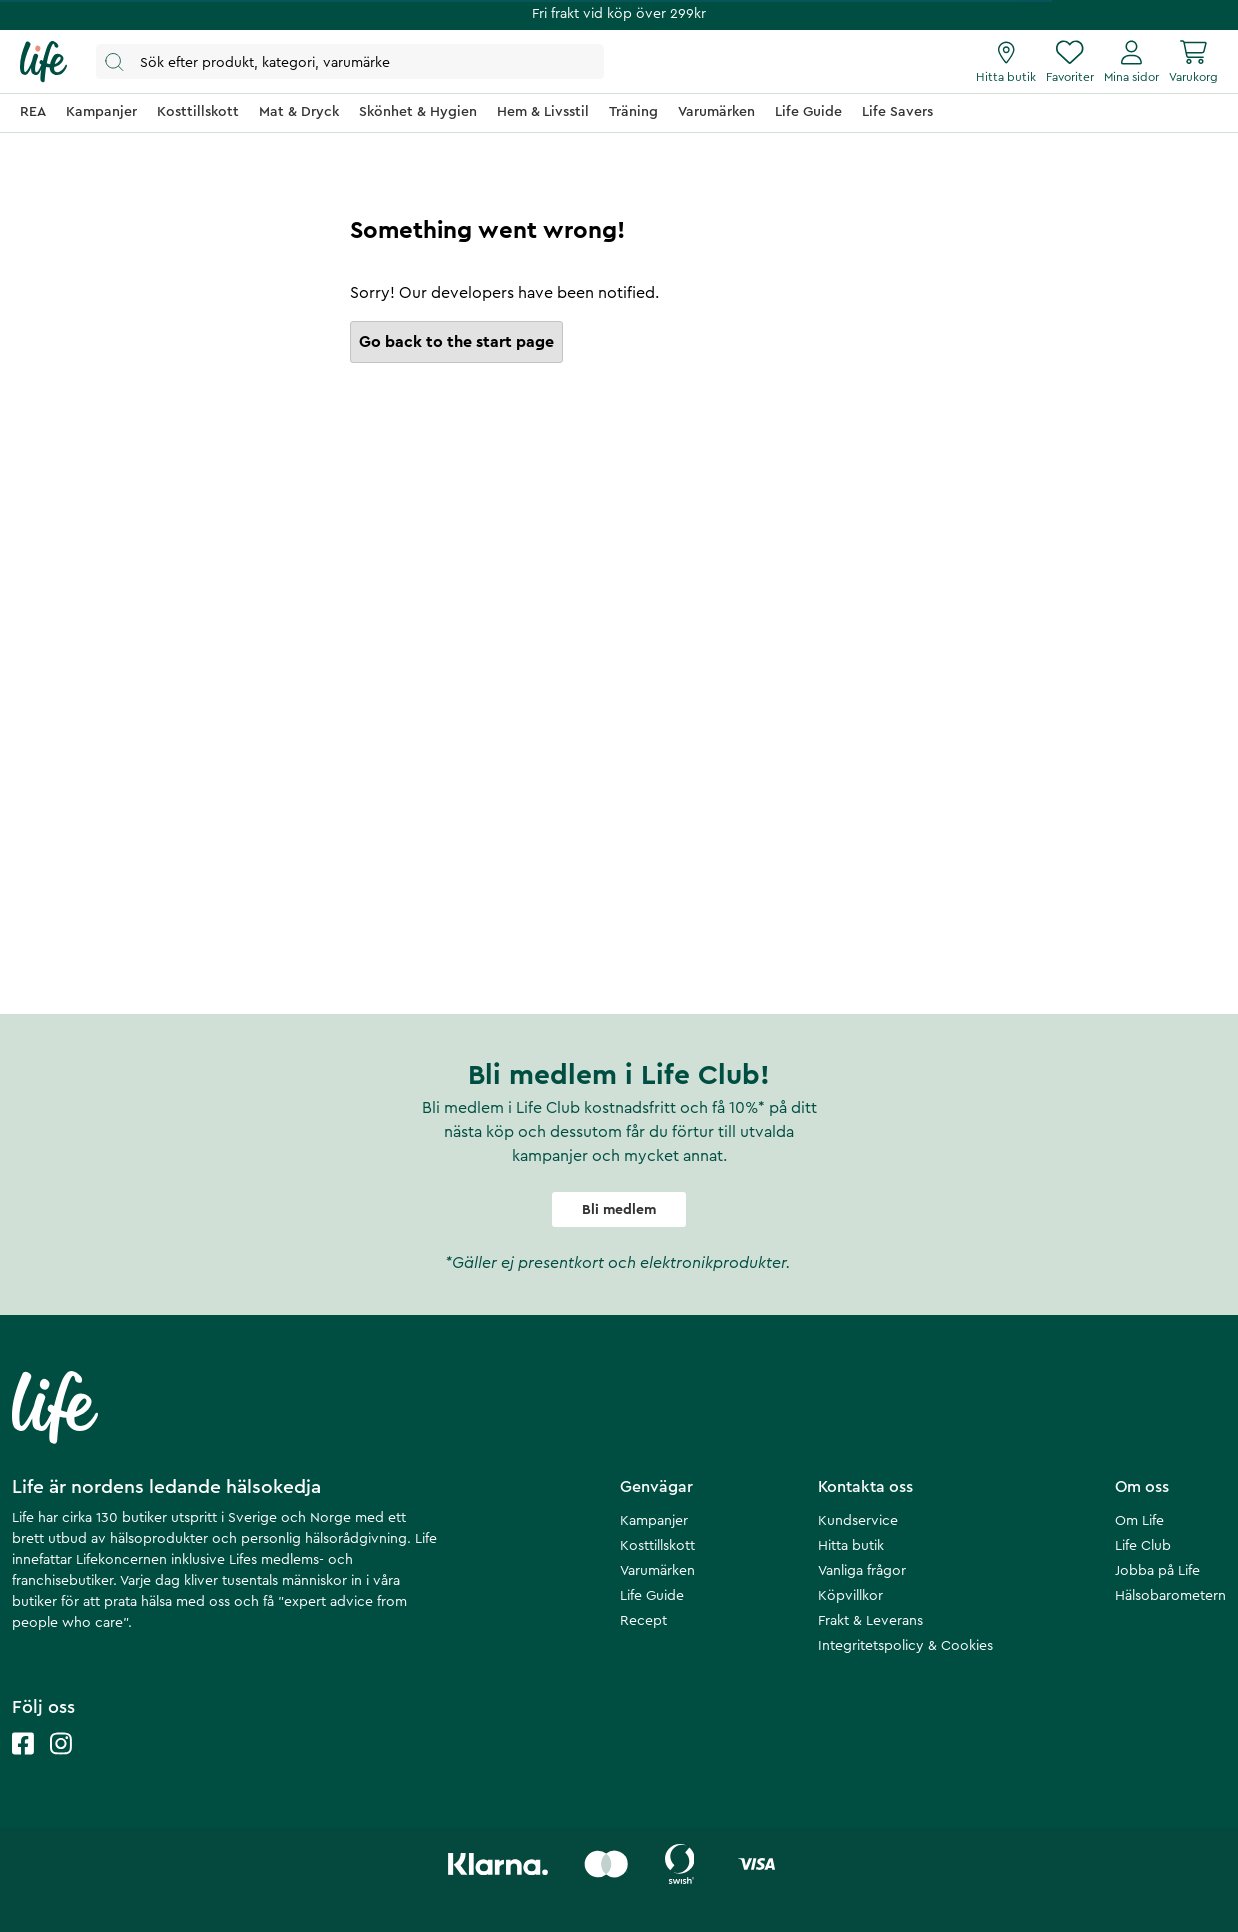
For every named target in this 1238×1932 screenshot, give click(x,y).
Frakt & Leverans (870, 1621)
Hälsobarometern (1170, 1596)
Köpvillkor (850, 1596)
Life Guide (652, 1596)
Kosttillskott (657, 1546)
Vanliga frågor (862, 1571)
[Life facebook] (23, 1763)
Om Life (1139, 1521)
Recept (643, 1621)
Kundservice (858, 1521)
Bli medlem (619, 1210)
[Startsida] (43, 62)
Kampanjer (654, 1521)
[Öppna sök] (350, 61)
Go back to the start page (456, 342)
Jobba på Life (1157, 1571)
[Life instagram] (61, 1763)
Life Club (1143, 1546)
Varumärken (657, 1571)
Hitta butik (851, 1546)
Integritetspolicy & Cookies (905, 1646)
